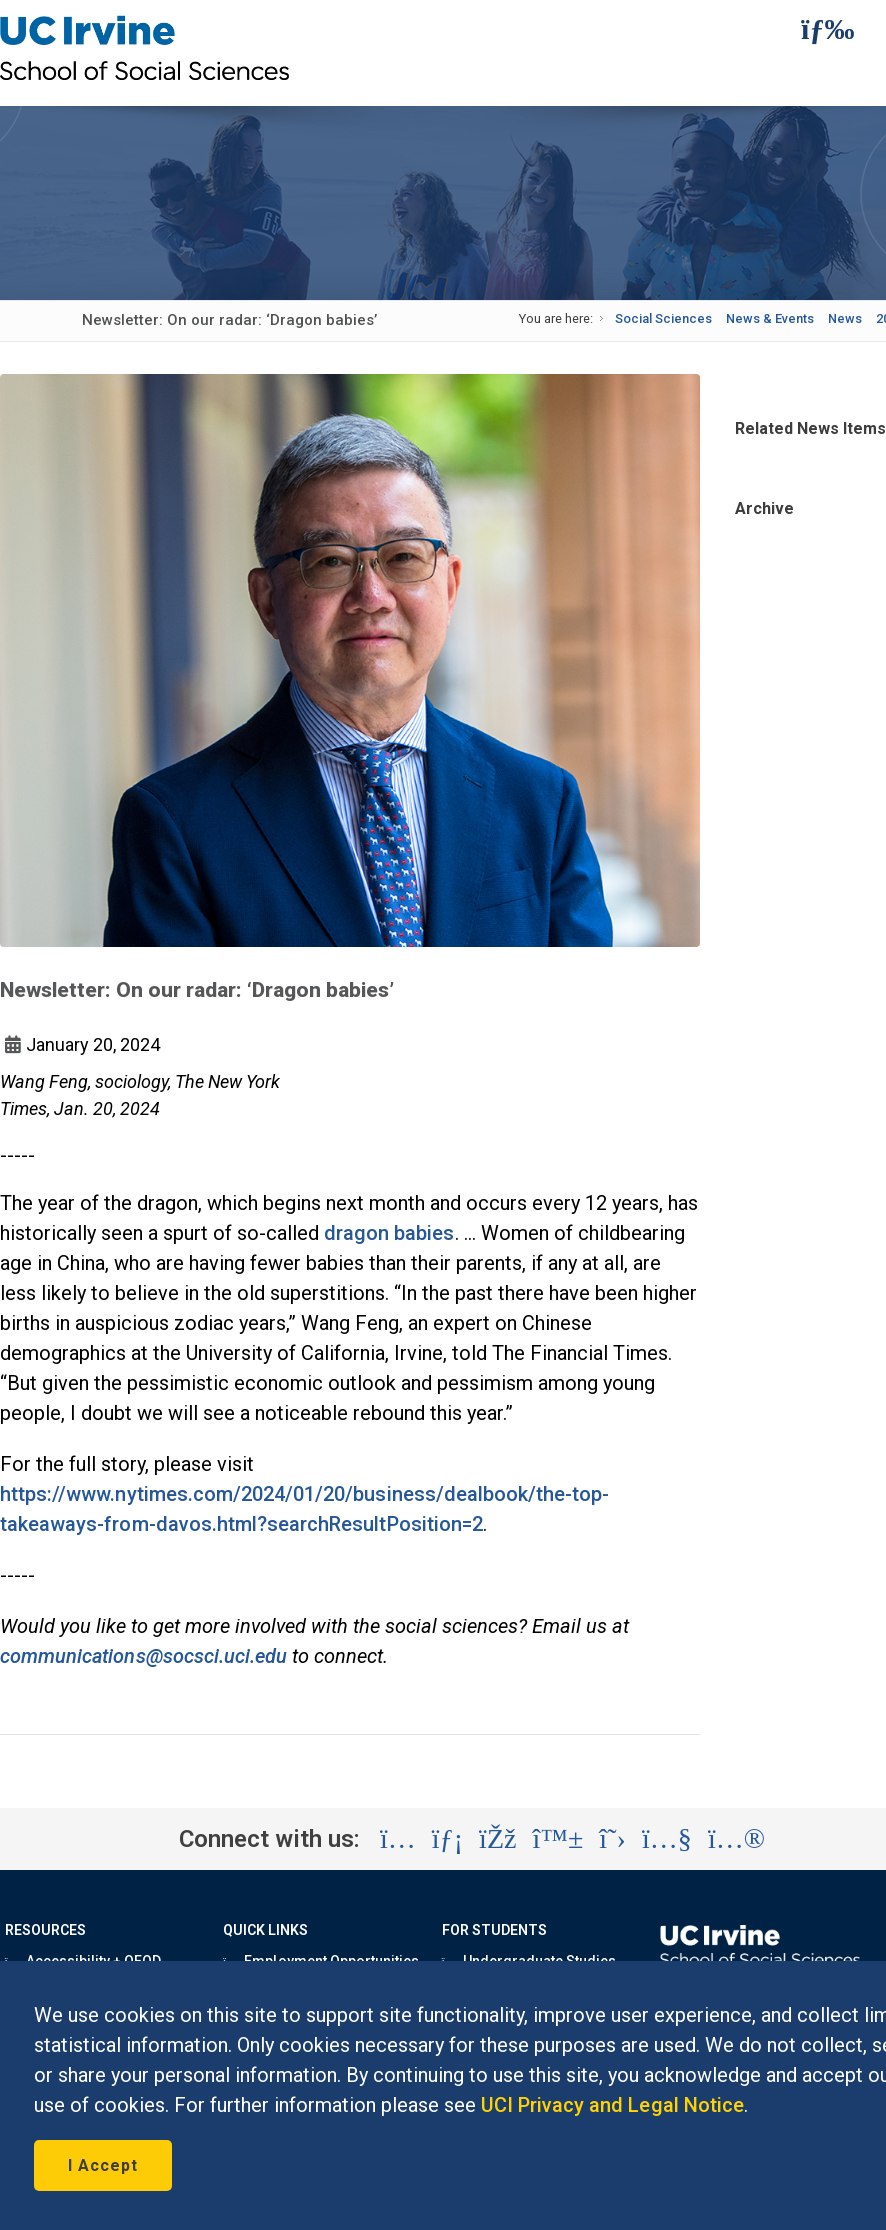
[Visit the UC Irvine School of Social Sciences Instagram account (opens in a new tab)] (398, 1839)
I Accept (103, 2165)
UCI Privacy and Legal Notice (612, 2105)
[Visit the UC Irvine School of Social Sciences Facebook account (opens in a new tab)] (497, 1839)
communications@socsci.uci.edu (143, 1656)
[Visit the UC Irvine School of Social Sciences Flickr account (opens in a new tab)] (736, 1839)
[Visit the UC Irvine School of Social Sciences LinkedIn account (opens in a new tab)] (447, 1839)
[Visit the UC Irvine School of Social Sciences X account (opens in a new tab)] (612, 1839)
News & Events (770, 318)
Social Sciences (663, 318)
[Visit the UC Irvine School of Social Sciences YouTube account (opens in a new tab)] (667, 1839)
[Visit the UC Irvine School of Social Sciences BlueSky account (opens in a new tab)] (558, 1839)
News (845, 318)
